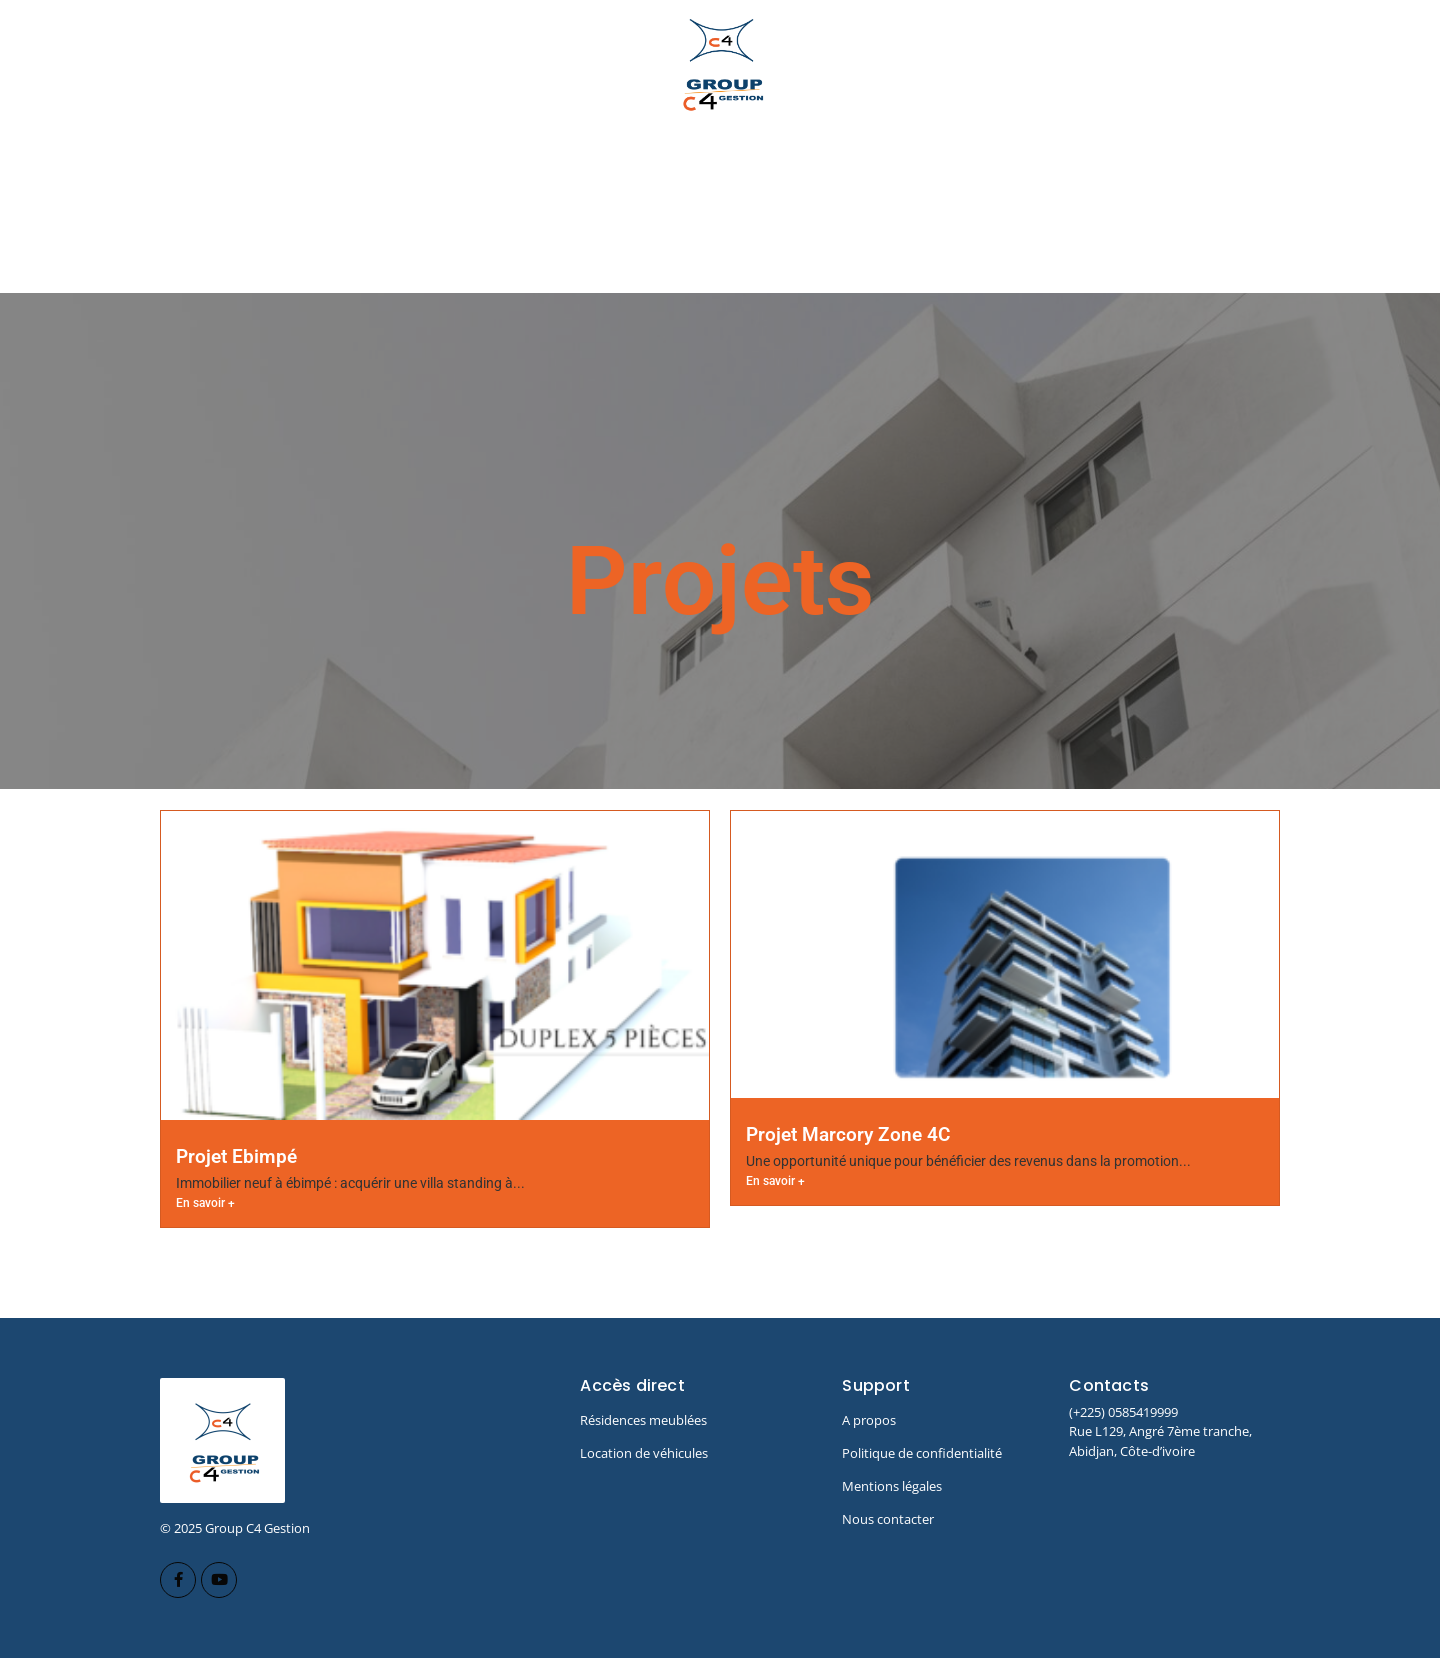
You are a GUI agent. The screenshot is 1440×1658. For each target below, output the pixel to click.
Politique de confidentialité (922, 1453)
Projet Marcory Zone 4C (848, 1134)
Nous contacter (888, 1519)
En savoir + (205, 1203)
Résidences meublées (643, 1420)
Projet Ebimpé (236, 1156)
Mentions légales (892, 1486)
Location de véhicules (644, 1453)
